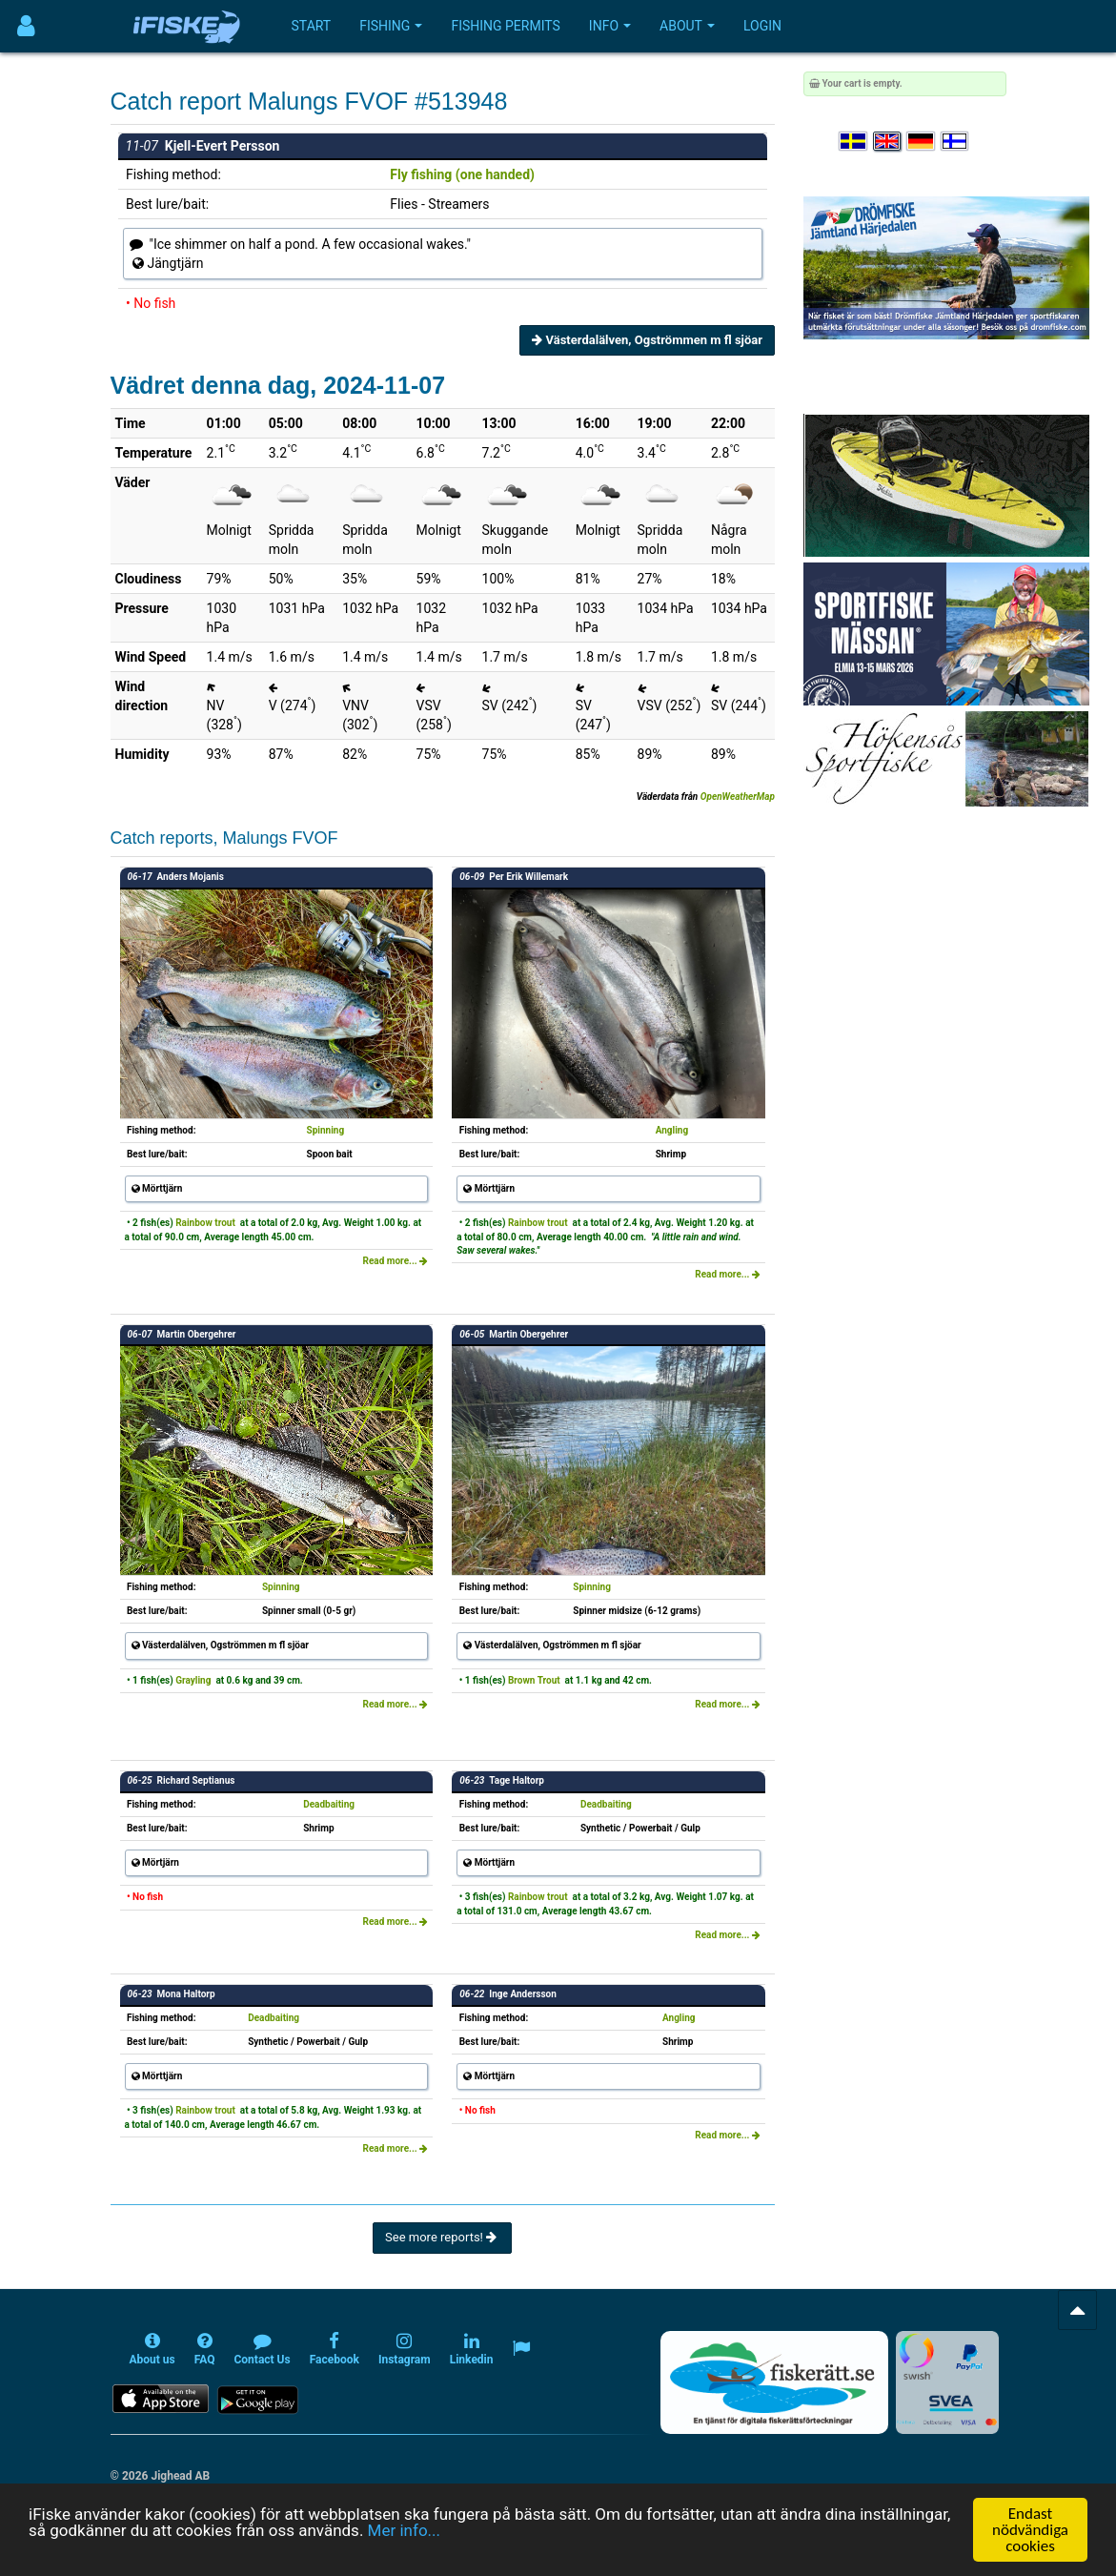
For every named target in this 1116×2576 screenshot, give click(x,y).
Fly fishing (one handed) (462, 174)
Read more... (396, 1261)
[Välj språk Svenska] (854, 141)
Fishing (390, 25)
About (687, 25)
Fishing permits (505, 25)
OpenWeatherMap (737, 796)
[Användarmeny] (26, 26)
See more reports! (442, 2237)
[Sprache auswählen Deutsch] (921, 141)
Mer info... (404, 2530)
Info (610, 25)
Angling (672, 1130)
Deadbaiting (329, 1804)
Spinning (326, 1130)
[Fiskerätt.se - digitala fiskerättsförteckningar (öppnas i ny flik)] (773, 2382)
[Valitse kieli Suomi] (956, 141)
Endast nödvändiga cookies (1030, 2530)
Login (762, 25)
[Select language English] (888, 141)
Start (312, 25)
